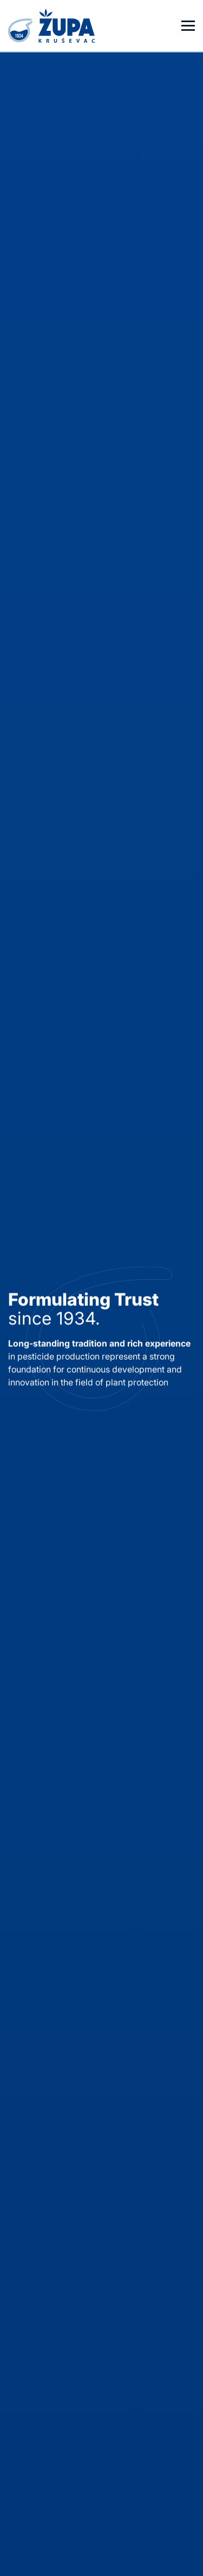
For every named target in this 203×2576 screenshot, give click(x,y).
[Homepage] (53, 26)
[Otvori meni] (188, 26)
